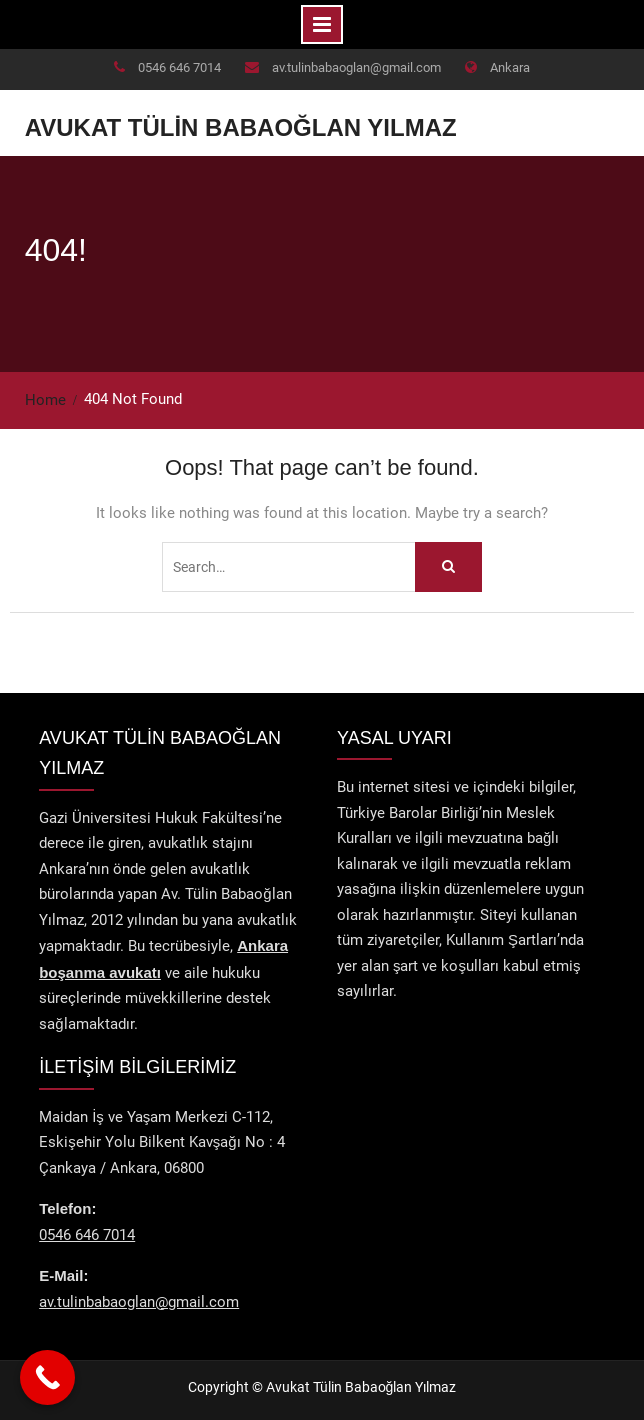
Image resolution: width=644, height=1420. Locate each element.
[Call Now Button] (47, 1377)
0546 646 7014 (179, 67)
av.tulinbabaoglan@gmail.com (356, 67)
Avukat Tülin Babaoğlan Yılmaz (241, 127)
